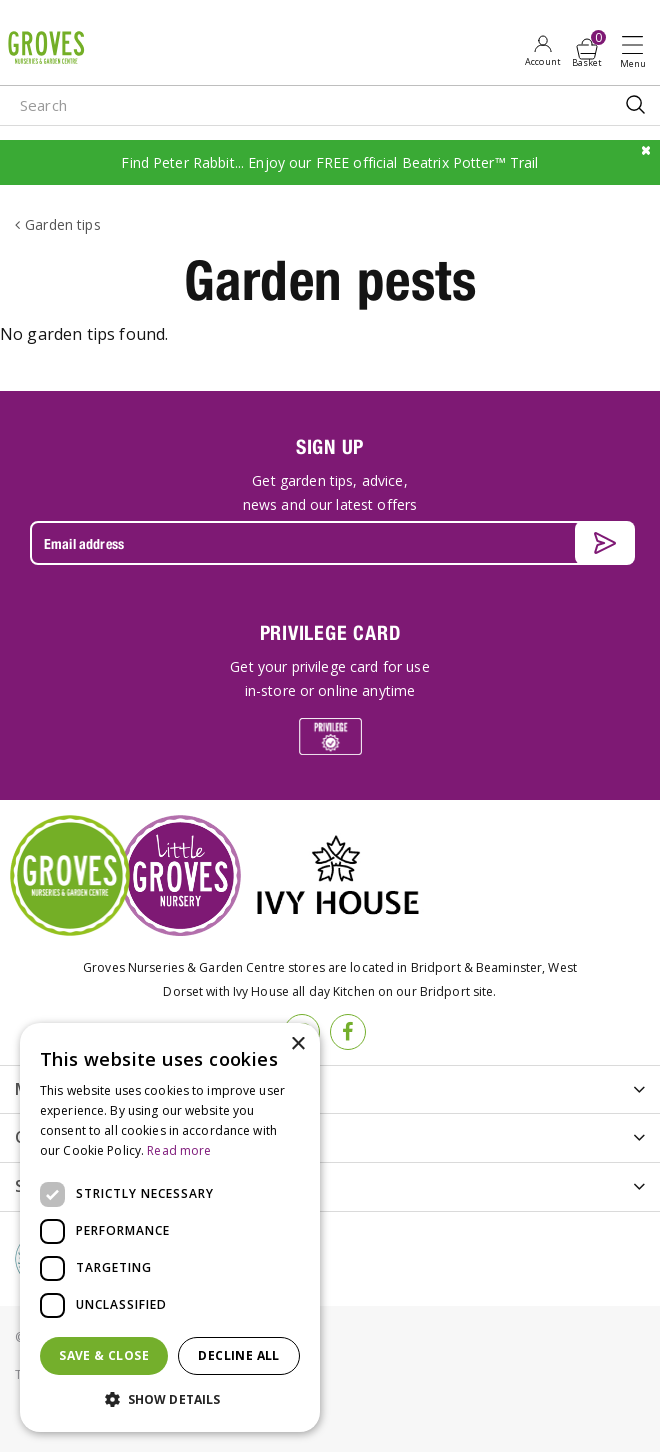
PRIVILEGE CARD (330, 632)
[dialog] (170, 1227)
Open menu (637, 51)
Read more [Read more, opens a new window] (179, 1150)
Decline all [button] (238, 1355)
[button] (170, 1400)
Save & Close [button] (104, 1355)
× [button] (297, 1044)
